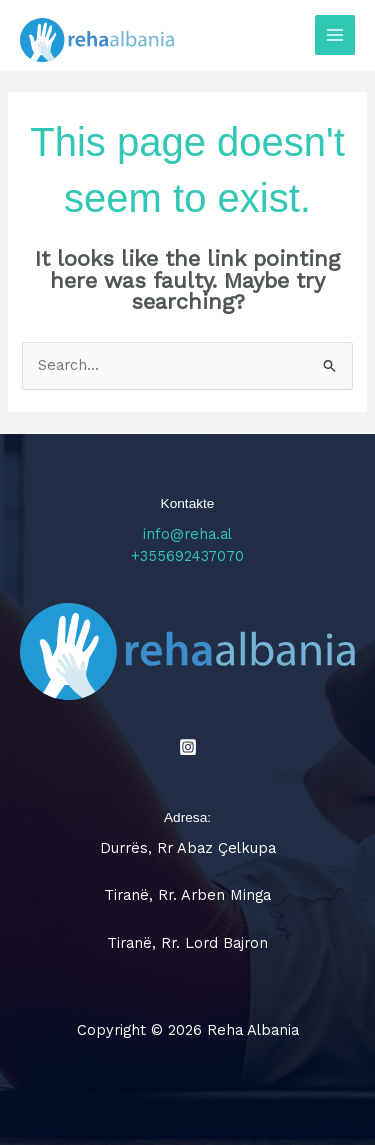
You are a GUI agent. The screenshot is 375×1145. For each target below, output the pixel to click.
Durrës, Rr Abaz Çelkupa (188, 848)
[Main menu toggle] (335, 35)
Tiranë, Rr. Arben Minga (187, 895)
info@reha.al (187, 534)
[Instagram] (188, 747)
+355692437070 (187, 556)
